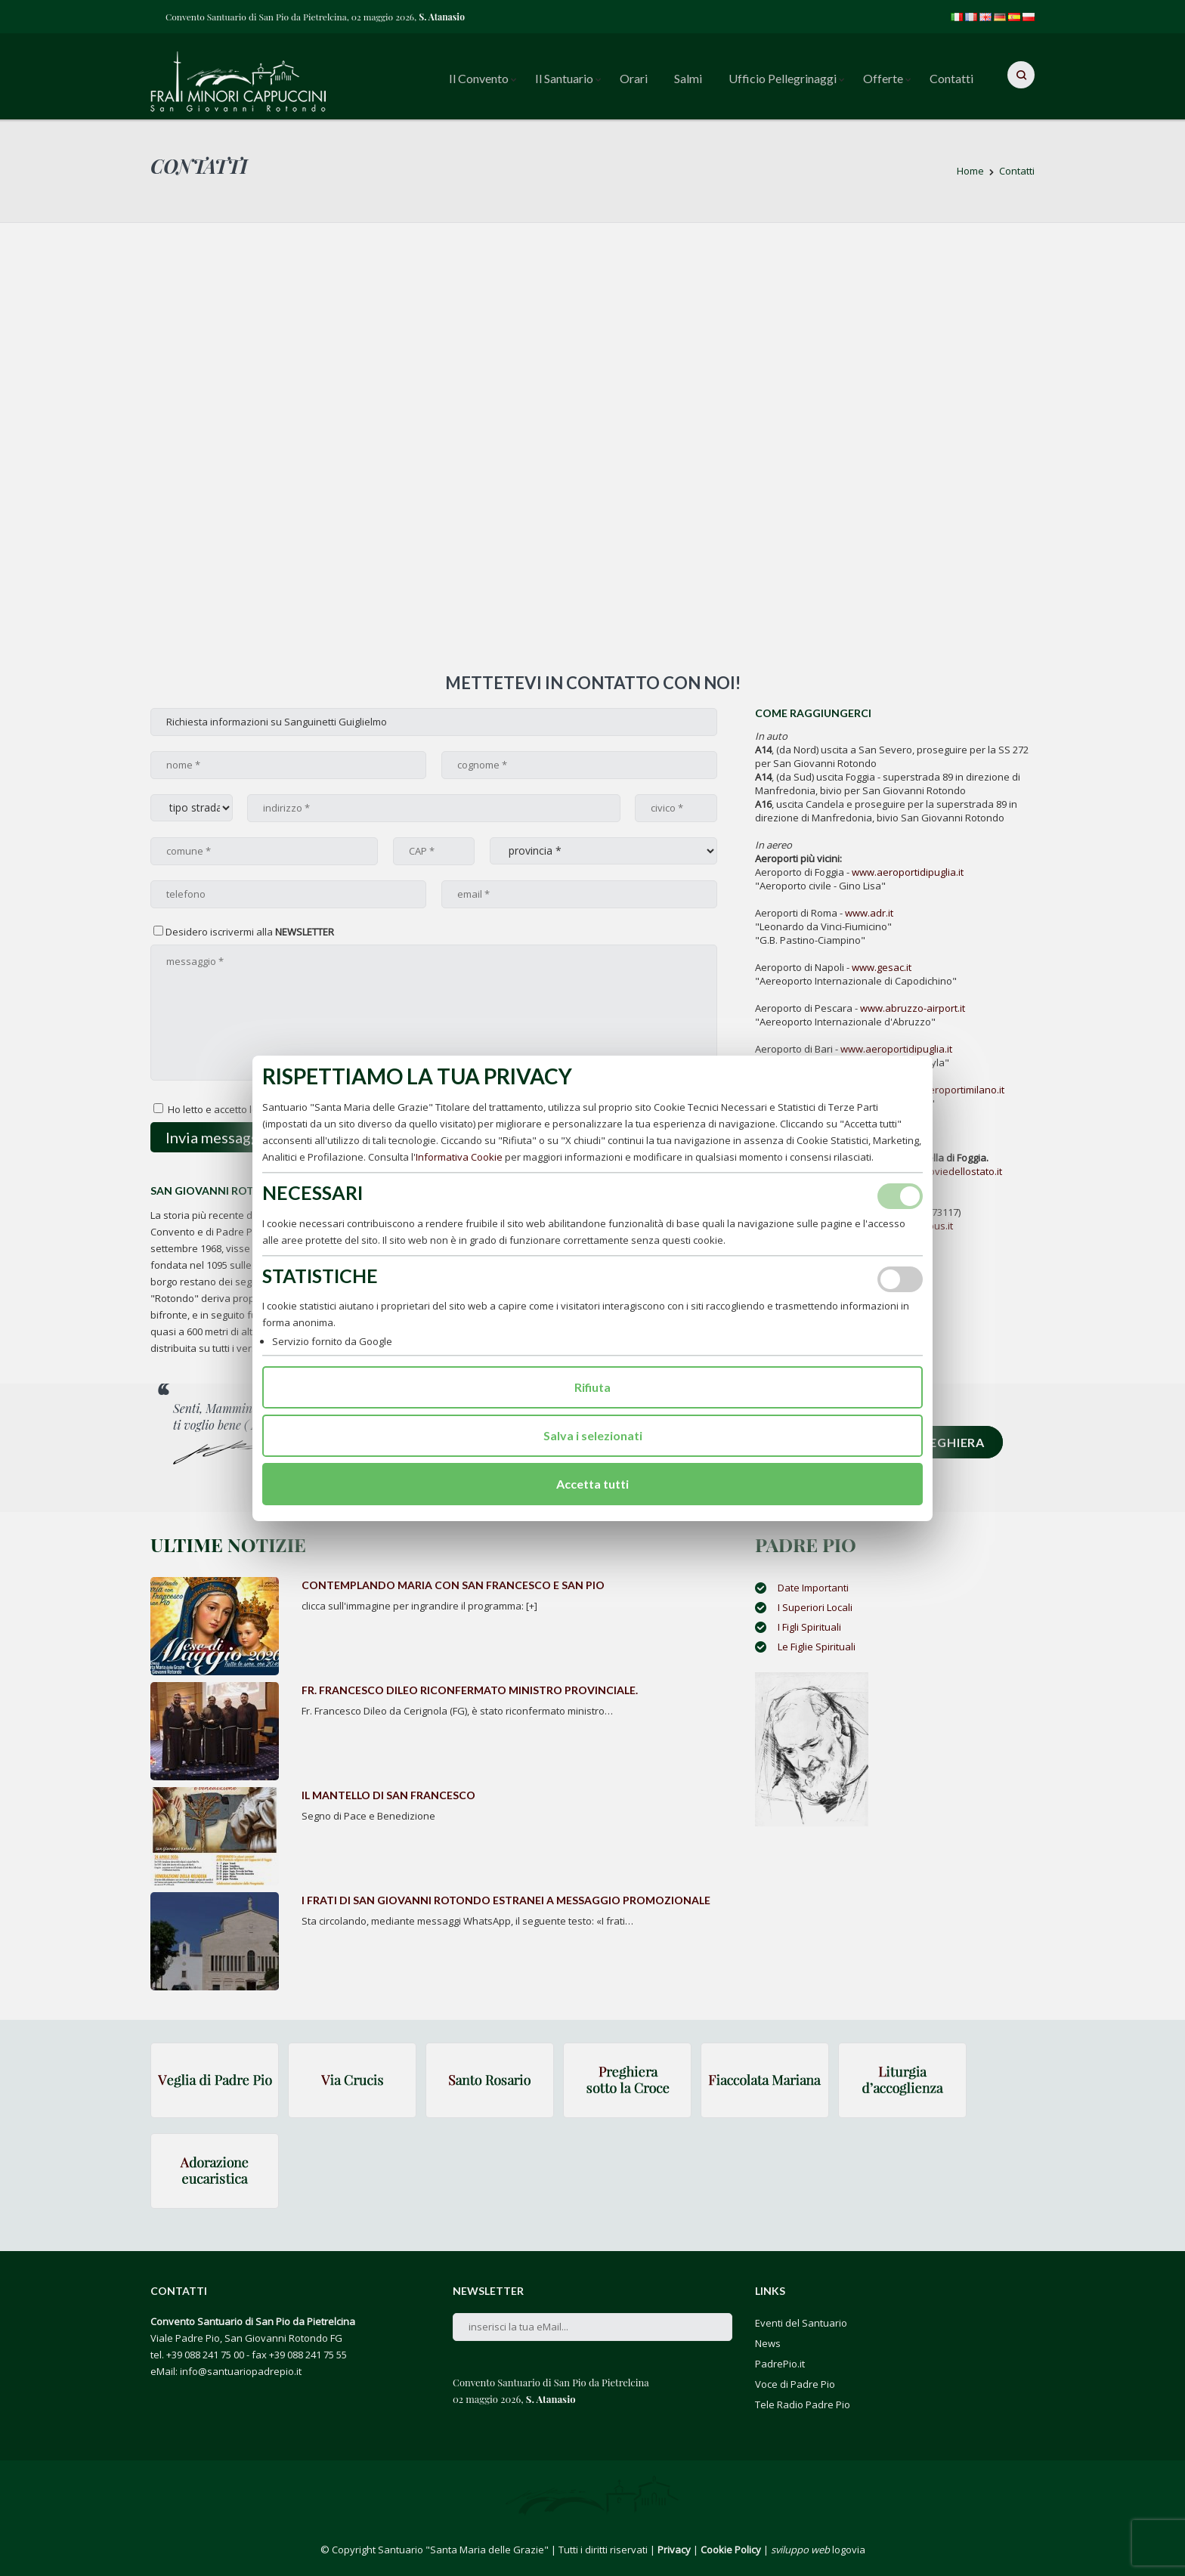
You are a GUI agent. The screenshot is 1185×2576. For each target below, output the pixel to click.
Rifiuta (592, 1387)
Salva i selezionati (592, 1435)
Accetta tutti (592, 1484)
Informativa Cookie (459, 1157)
